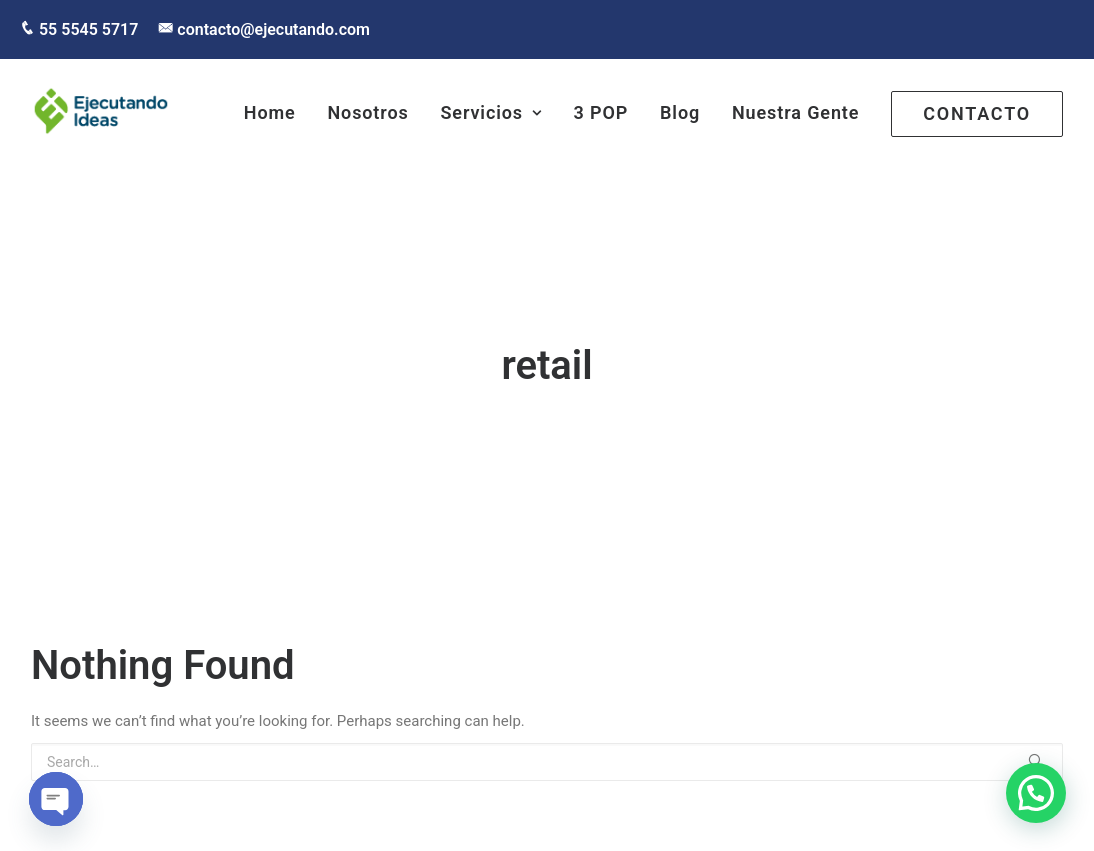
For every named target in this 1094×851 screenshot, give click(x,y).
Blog (680, 112)
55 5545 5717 (86, 29)
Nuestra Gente (796, 112)
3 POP (601, 112)
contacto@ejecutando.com (271, 29)
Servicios (490, 112)
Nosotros (367, 112)
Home (270, 112)
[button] (1036, 793)
